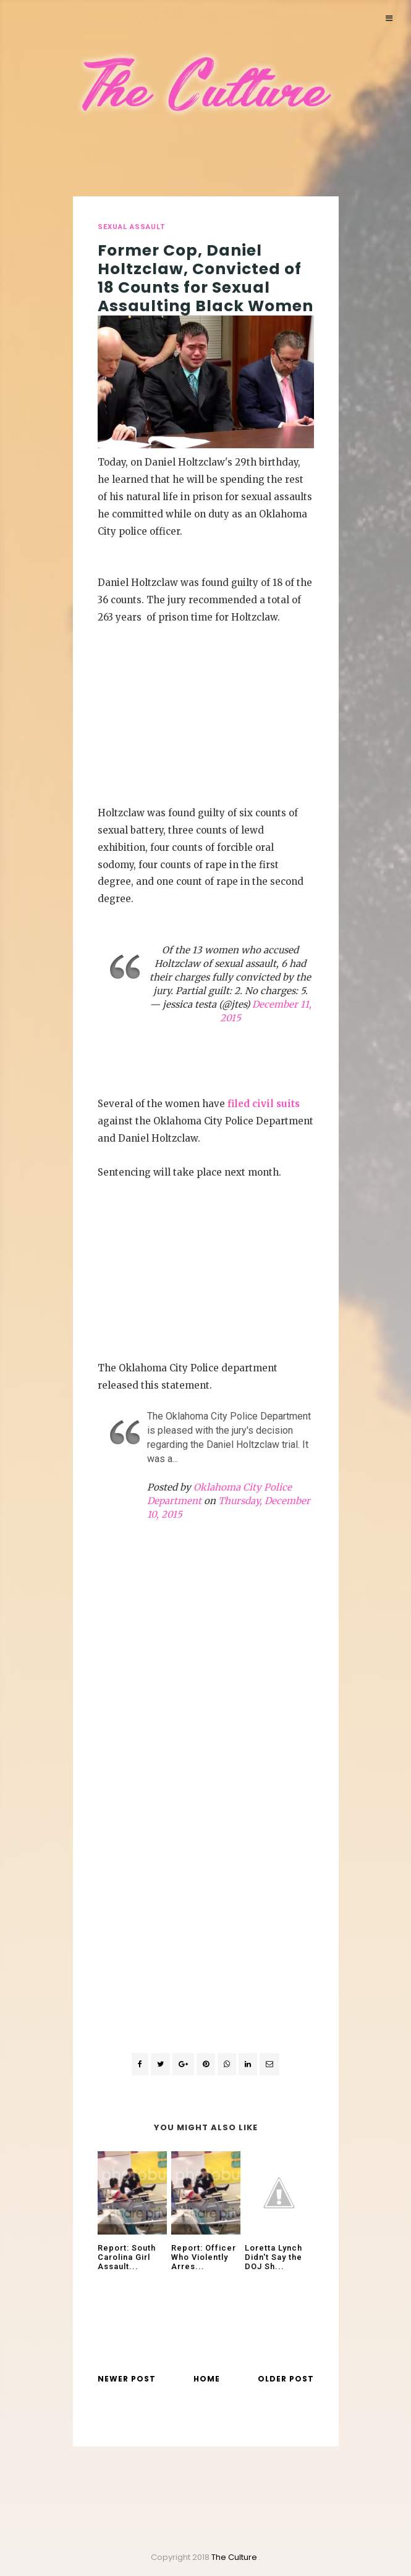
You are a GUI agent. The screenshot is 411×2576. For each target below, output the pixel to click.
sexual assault (131, 227)
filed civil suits (263, 1104)
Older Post (286, 2378)
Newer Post (127, 2378)
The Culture (235, 2557)
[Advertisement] (206, 712)
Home (206, 2378)
